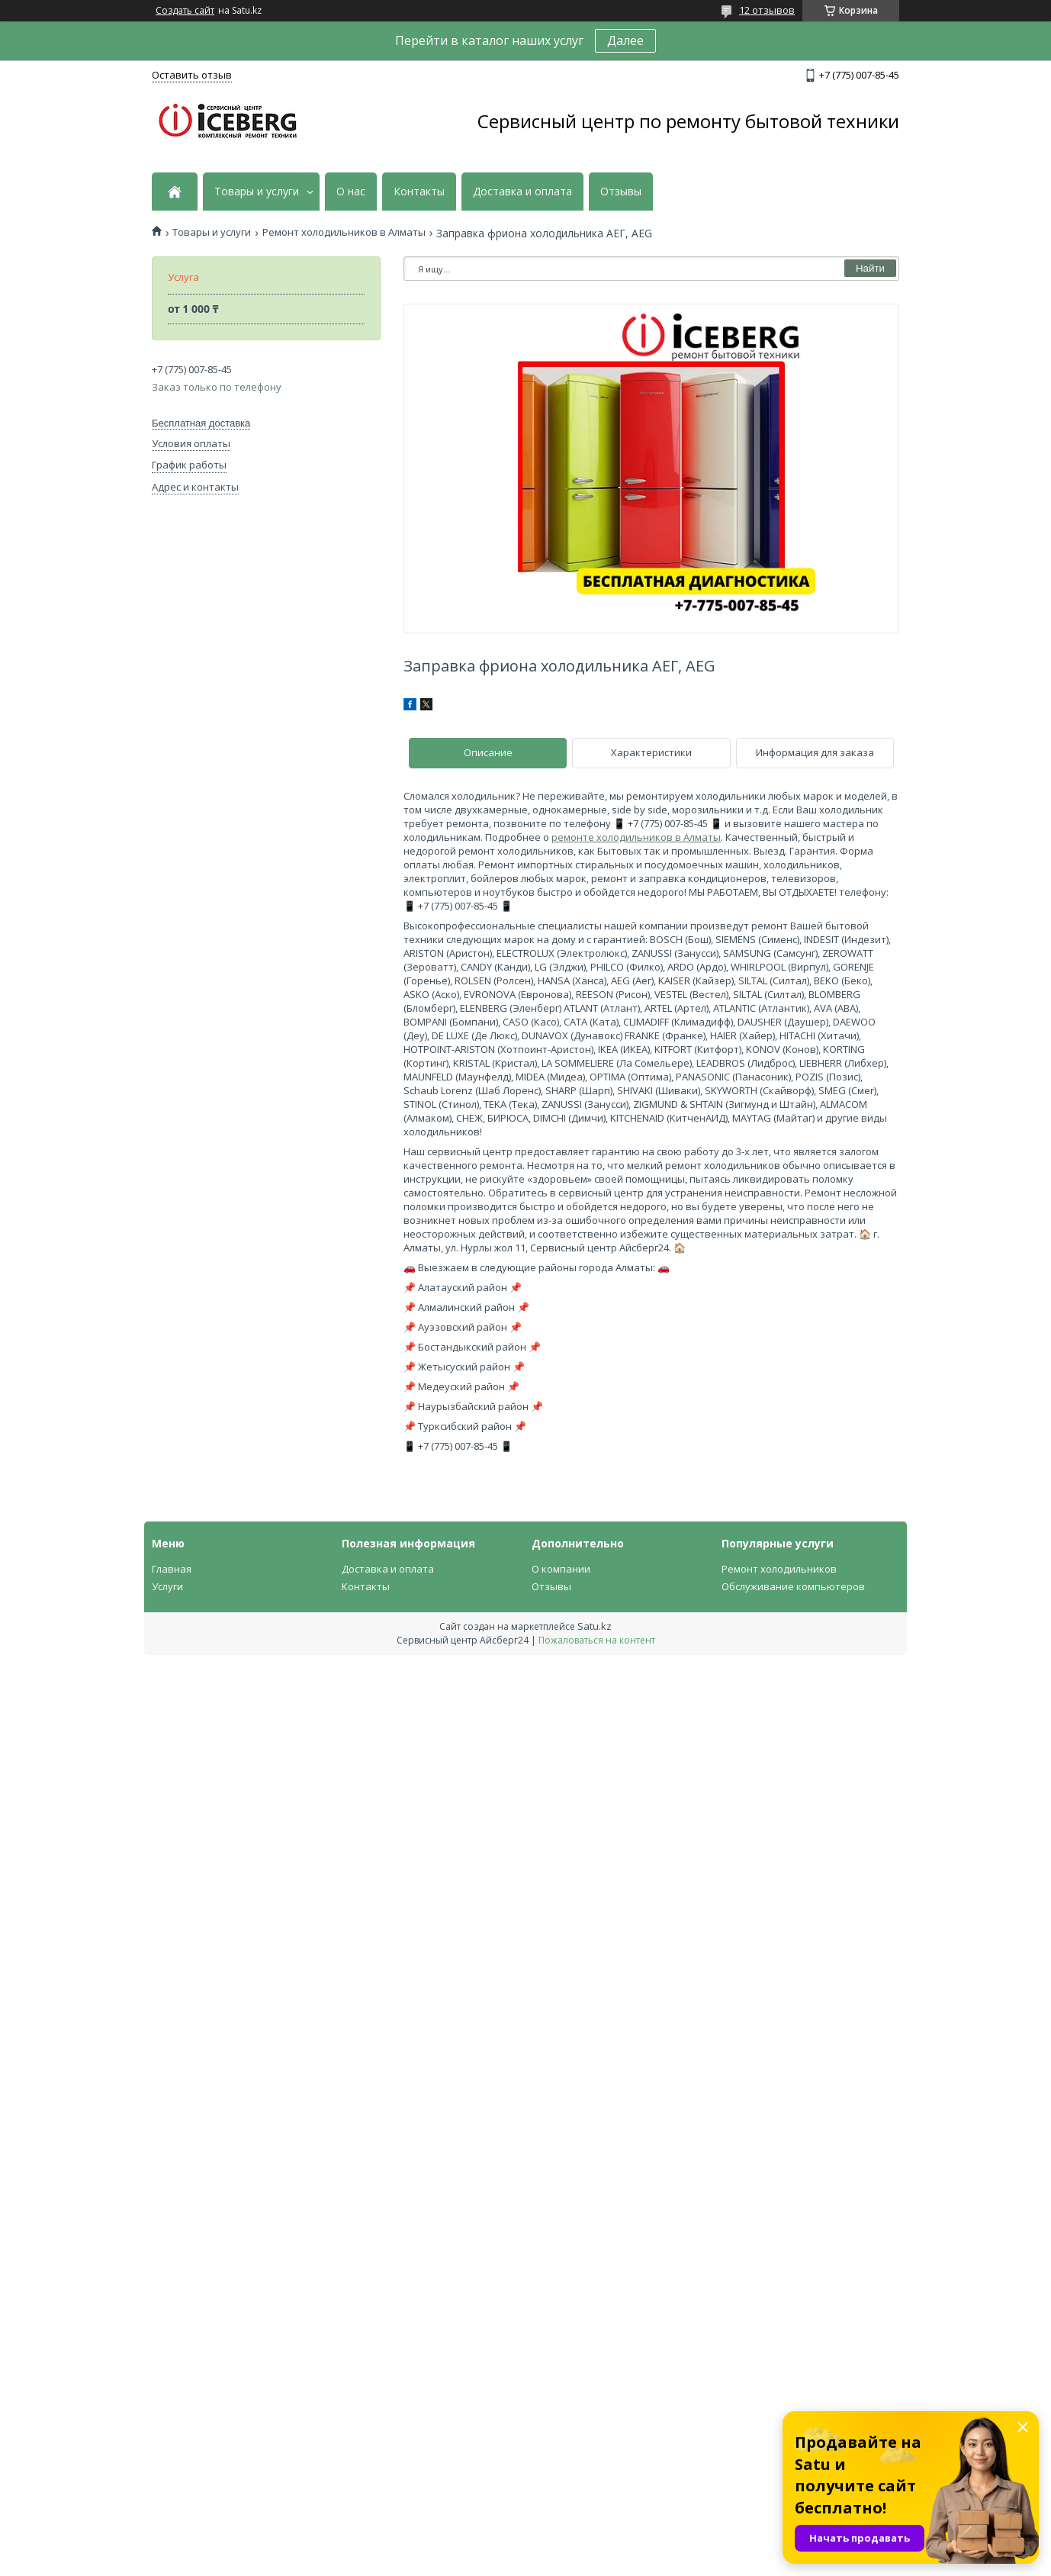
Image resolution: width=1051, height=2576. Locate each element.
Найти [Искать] (870, 268)
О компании (561, 1569)
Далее (625, 40)
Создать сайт (185, 10)
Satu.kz (594, 1626)
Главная (171, 1569)
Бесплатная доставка (201, 423)
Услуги (167, 1586)
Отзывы (620, 191)
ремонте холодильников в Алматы (636, 837)
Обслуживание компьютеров (793, 1586)
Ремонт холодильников (779, 1569)
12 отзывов (767, 10)
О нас (350, 191)
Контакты (419, 191)
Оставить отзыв (192, 75)
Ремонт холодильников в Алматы (344, 232)
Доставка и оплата (522, 191)
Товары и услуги (256, 191)
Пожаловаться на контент (596, 1640)
